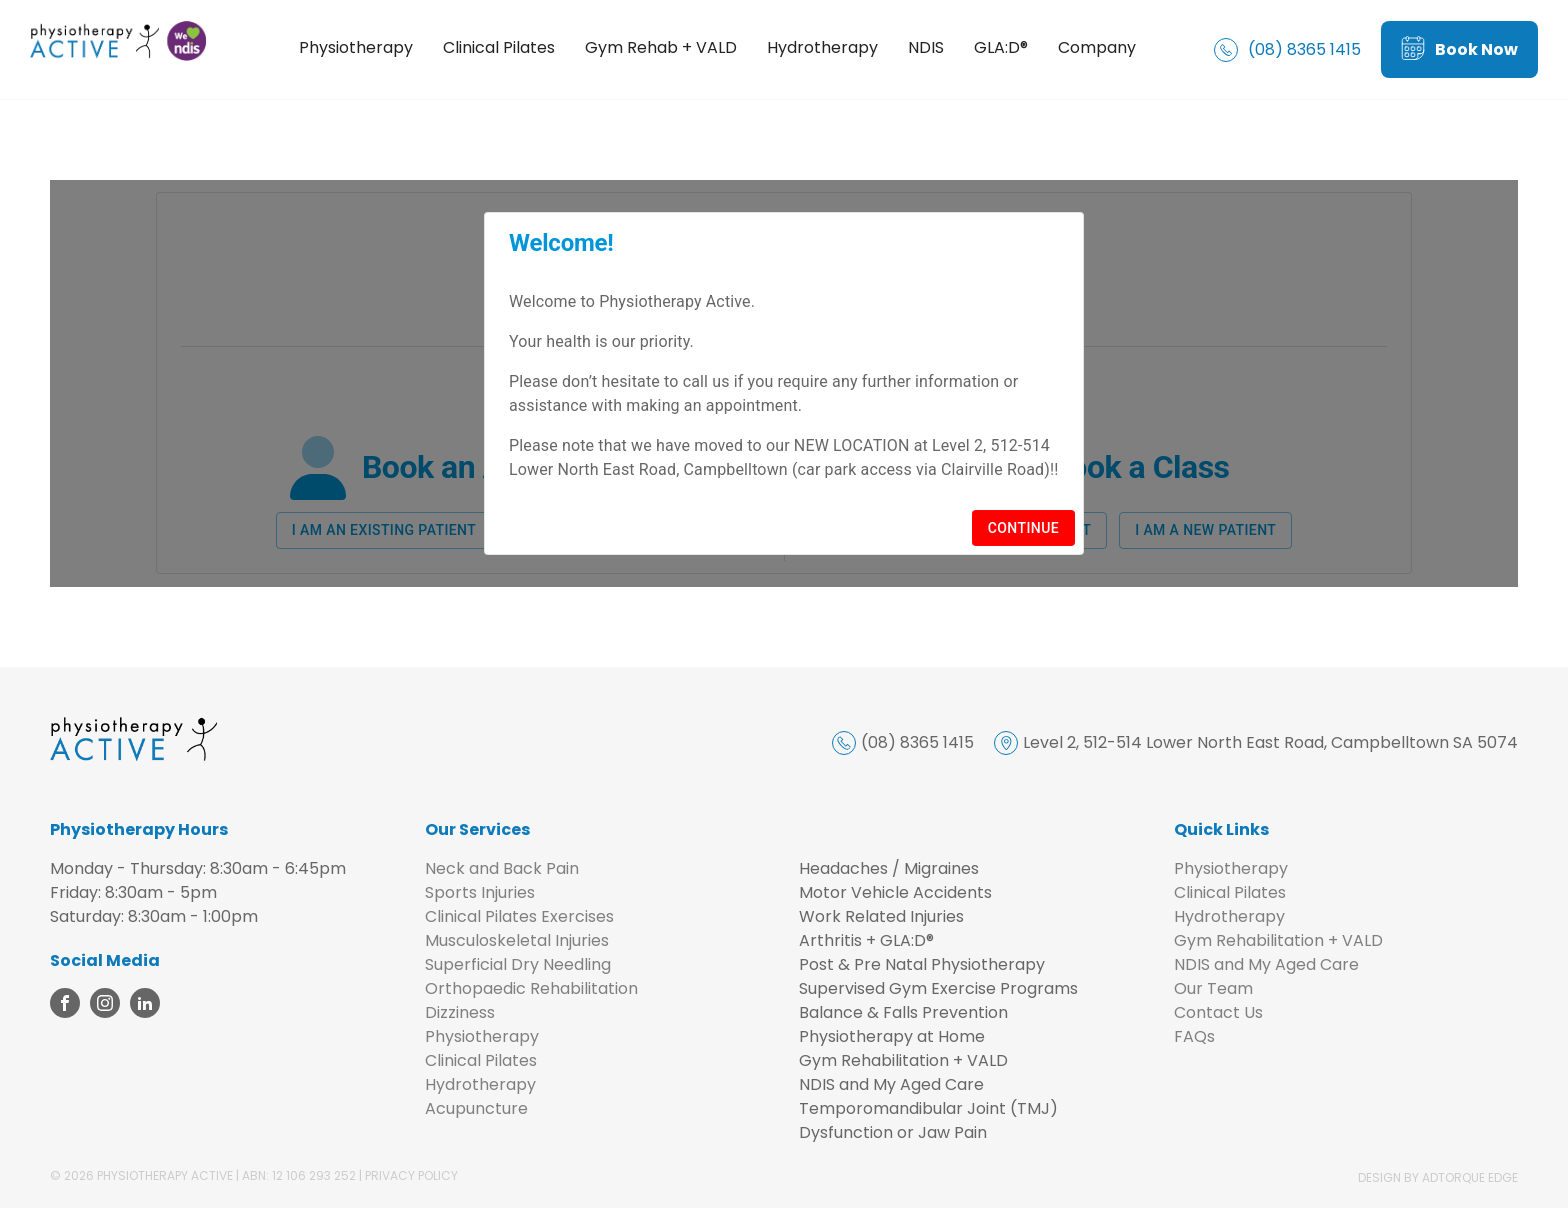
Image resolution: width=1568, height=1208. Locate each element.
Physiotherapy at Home (892, 1036)
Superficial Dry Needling (518, 964)
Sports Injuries (480, 892)
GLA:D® (1002, 47)
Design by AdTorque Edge (1438, 1177)
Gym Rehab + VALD (662, 47)
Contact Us (1218, 1012)
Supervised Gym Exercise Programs (938, 988)
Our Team (1213, 988)
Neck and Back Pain (502, 868)
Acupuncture (476, 1108)
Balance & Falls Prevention (903, 1012)
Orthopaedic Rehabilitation (531, 988)
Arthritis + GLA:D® (866, 940)
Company (1098, 47)
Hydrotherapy (823, 47)
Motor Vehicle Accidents (895, 892)
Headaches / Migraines (889, 868)
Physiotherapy (357, 47)
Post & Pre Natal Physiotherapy (922, 964)
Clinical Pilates (500, 47)
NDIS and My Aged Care (891, 1084)
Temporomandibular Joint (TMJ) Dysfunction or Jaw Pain (928, 1120)
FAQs (1194, 1036)
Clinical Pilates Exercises (519, 916)
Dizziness (460, 1012)
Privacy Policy (411, 1175)
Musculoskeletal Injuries (517, 940)
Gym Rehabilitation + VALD (903, 1060)
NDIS (927, 47)
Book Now (1459, 49)
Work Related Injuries (881, 916)
